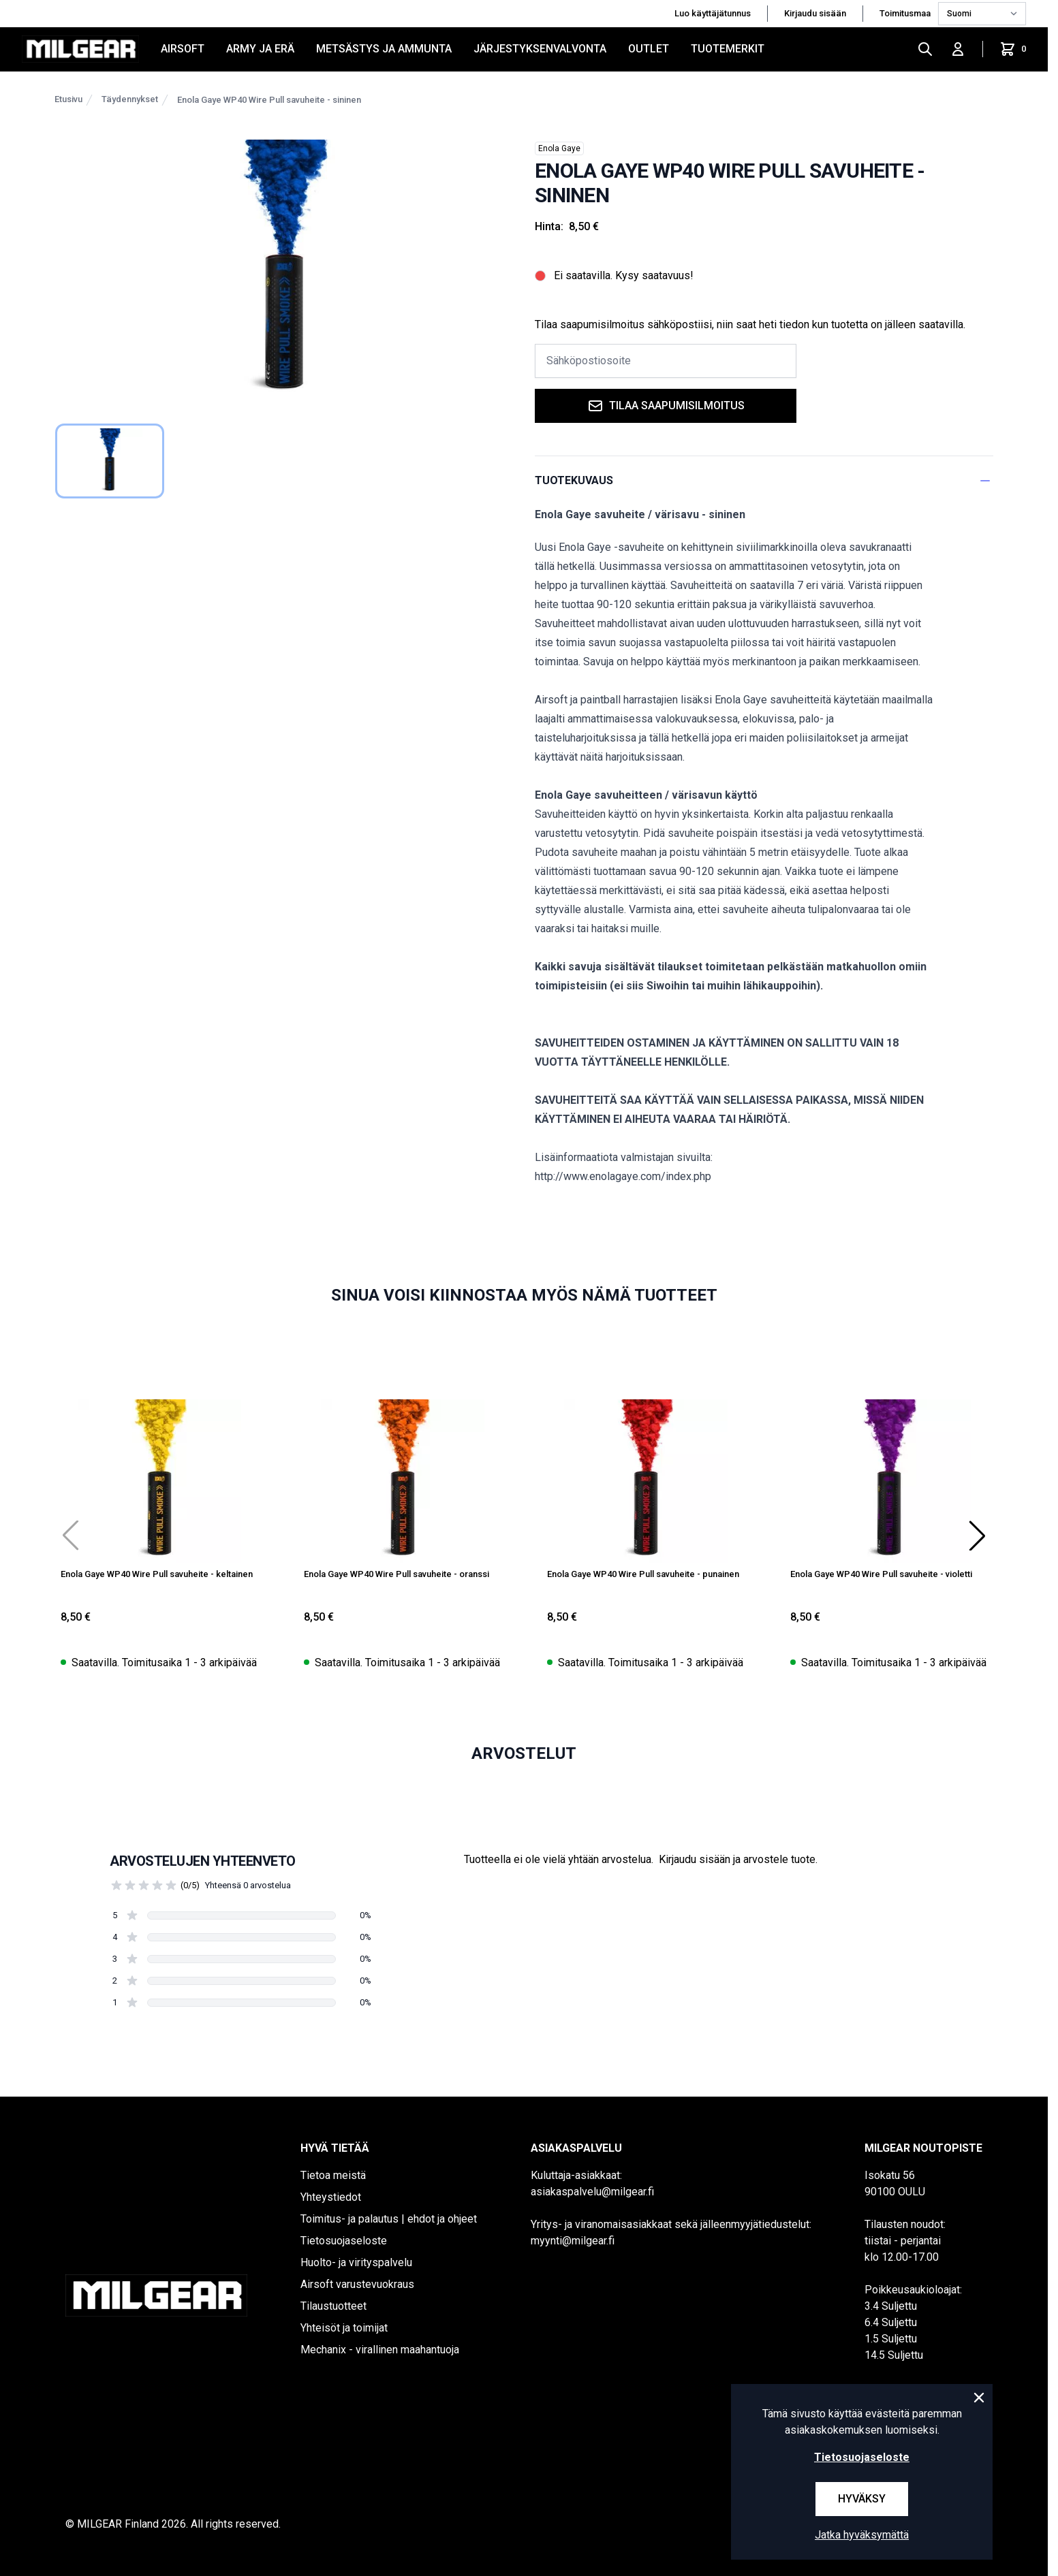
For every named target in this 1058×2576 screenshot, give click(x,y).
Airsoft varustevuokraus (357, 2284)
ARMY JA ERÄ (260, 48)
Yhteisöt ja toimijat (344, 2327)
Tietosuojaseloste (343, 2240)
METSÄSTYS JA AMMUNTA (384, 48)
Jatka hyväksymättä (862, 2534)
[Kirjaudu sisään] (957, 49)
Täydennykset (130, 99)
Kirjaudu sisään (815, 13)
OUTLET (648, 48)
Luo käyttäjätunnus (712, 13)
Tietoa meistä (333, 2175)
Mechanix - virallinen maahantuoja (379, 2349)
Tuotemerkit (727, 48)
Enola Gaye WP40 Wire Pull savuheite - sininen (269, 100)
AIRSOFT (182, 48)
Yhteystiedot (330, 2197)
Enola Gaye (559, 148)
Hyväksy (862, 2498)
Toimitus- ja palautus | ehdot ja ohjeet (388, 2218)
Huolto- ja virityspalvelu (356, 2262)
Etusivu (68, 99)
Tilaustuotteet (333, 2306)
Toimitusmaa (906, 13)
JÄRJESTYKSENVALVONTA (539, 48)
